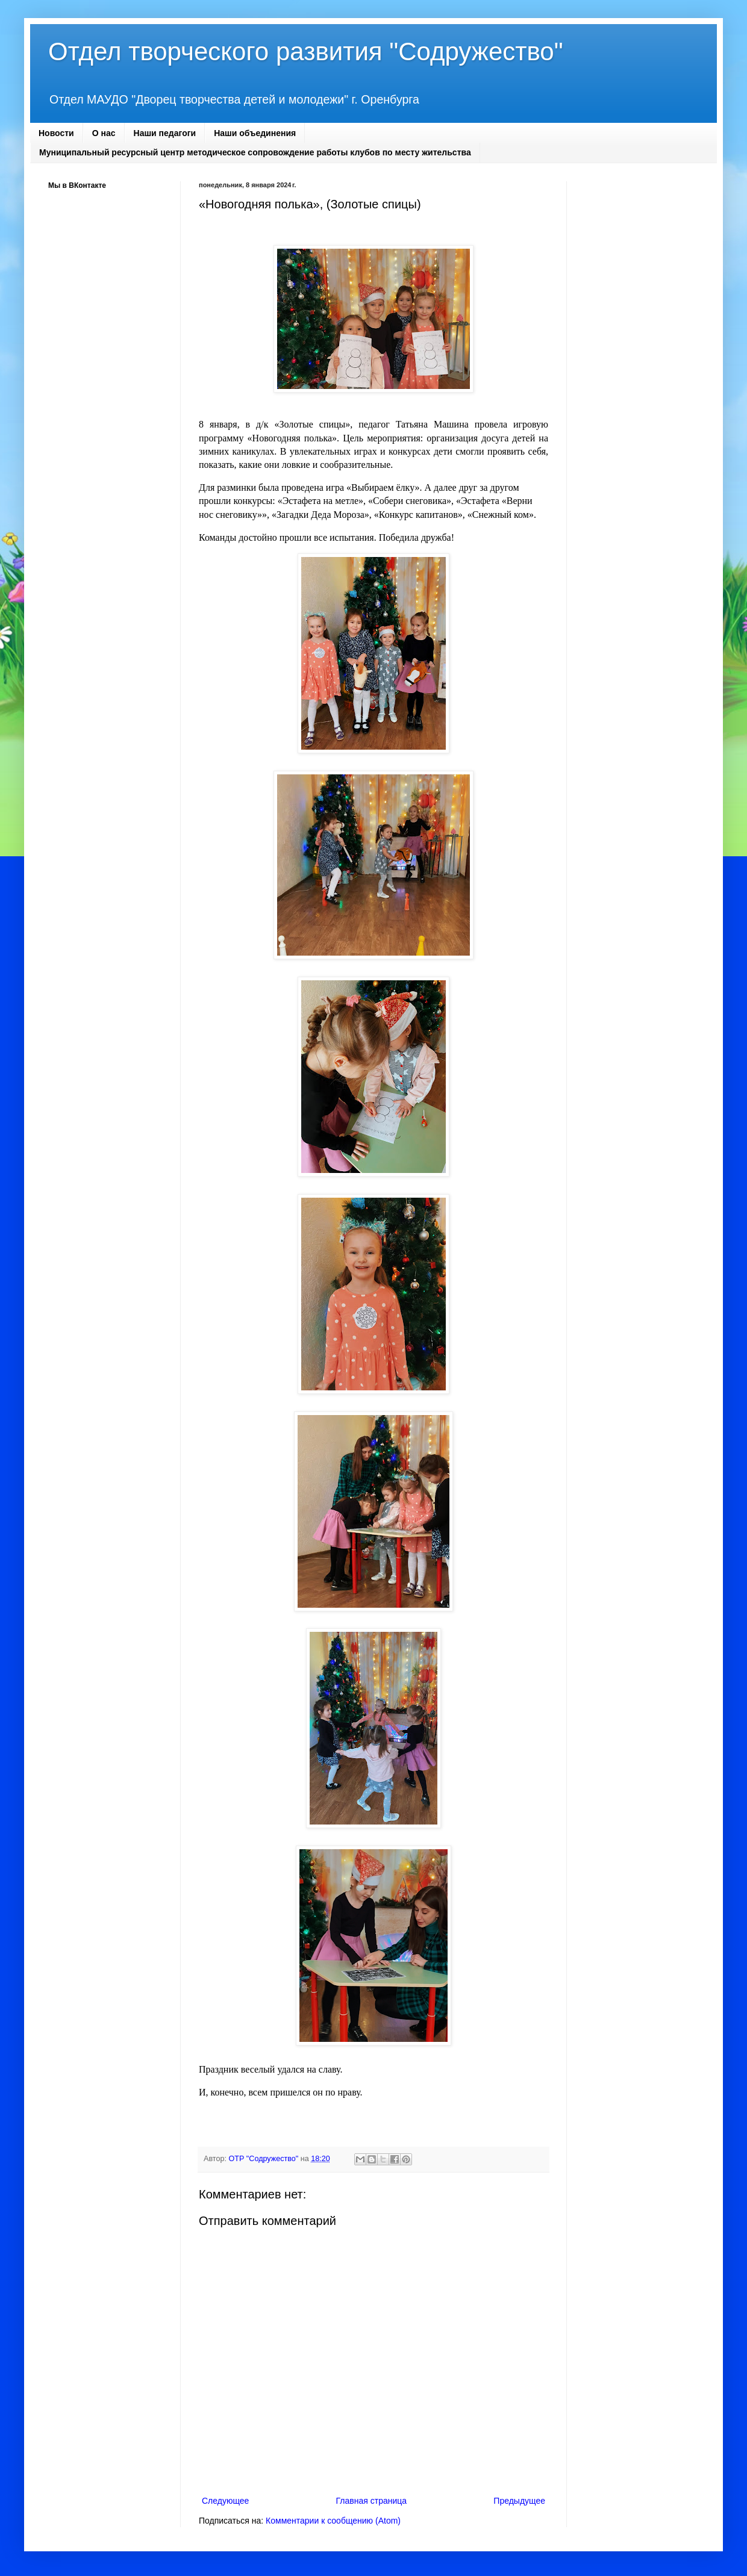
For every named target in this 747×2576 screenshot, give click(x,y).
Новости (56, 133)
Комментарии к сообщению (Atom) (333, 2520)
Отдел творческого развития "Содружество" (305, 51)
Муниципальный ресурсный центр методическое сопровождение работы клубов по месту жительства (255, 152)
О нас (104, 133)
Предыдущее (519, 2501)
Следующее (225, 2501)
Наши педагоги (165, 133)
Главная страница (371, 2501)
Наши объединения (255, 133)
